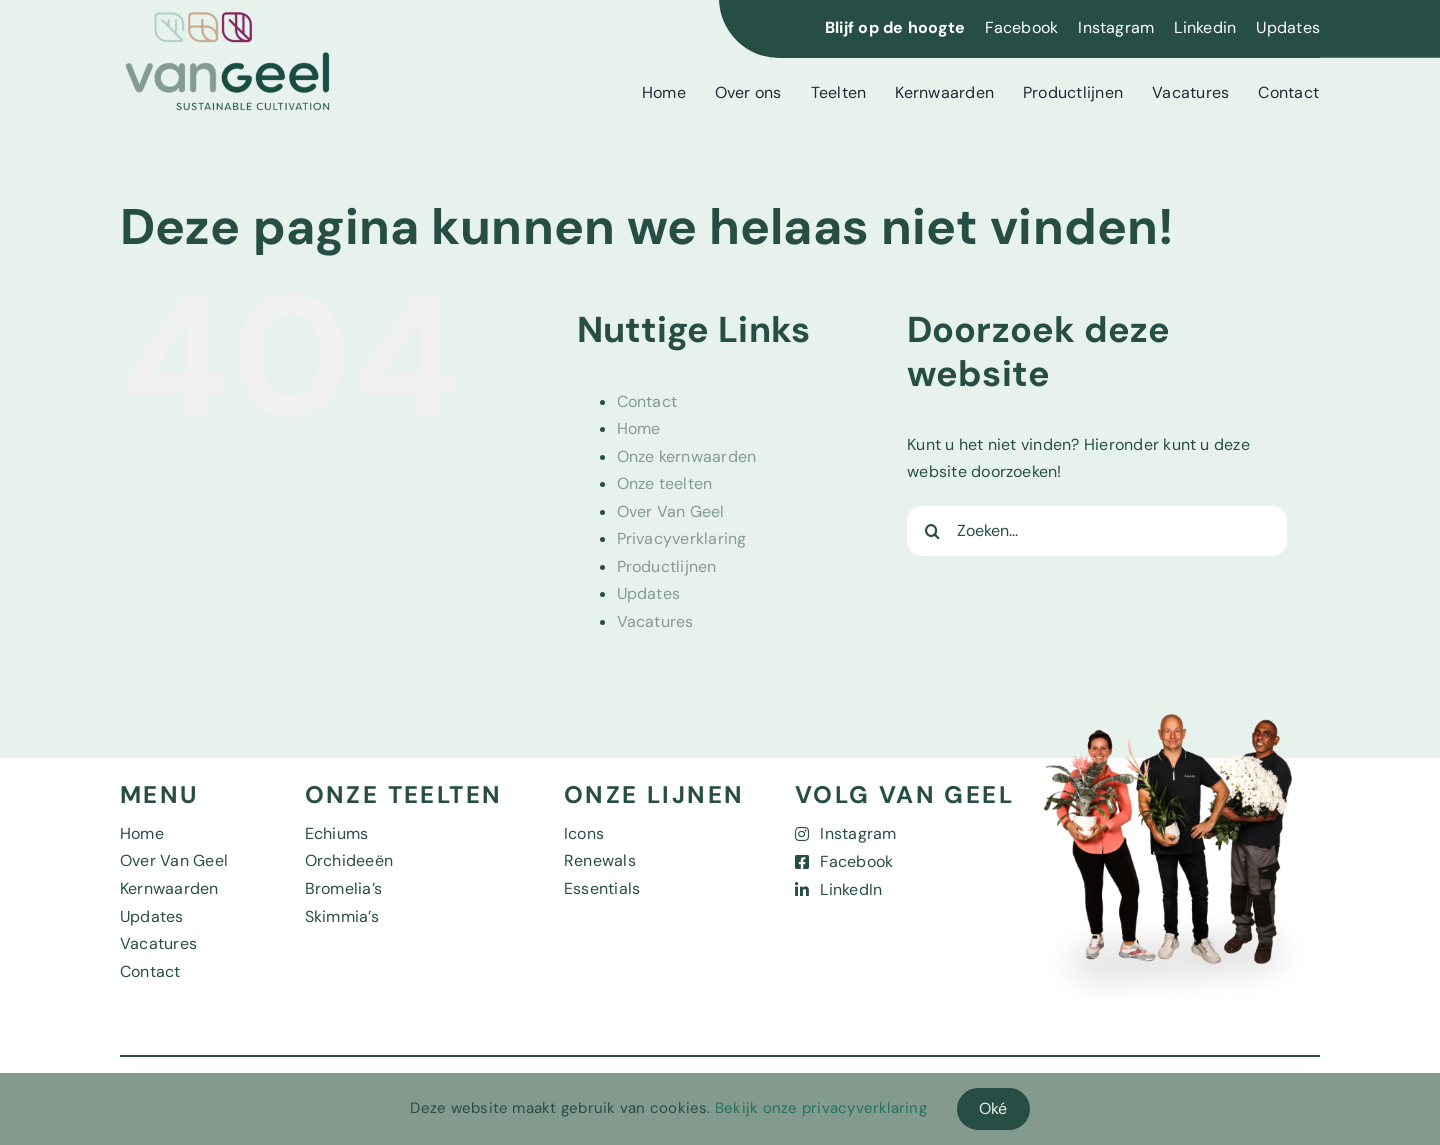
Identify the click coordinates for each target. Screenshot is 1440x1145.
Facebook (1021, 27)
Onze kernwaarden (687, 456)
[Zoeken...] (1097, 531)
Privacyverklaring (682, 538)
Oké (993, 1108)
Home (639, 428)
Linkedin (1205, 27)
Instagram (1116, 27)
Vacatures (655, 621)
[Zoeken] (932, 531)
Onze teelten (665, 483)
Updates (1288, 27)
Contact (647, 401)
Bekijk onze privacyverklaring (821, 1108)
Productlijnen (667, 566)
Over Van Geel (671, 511)
